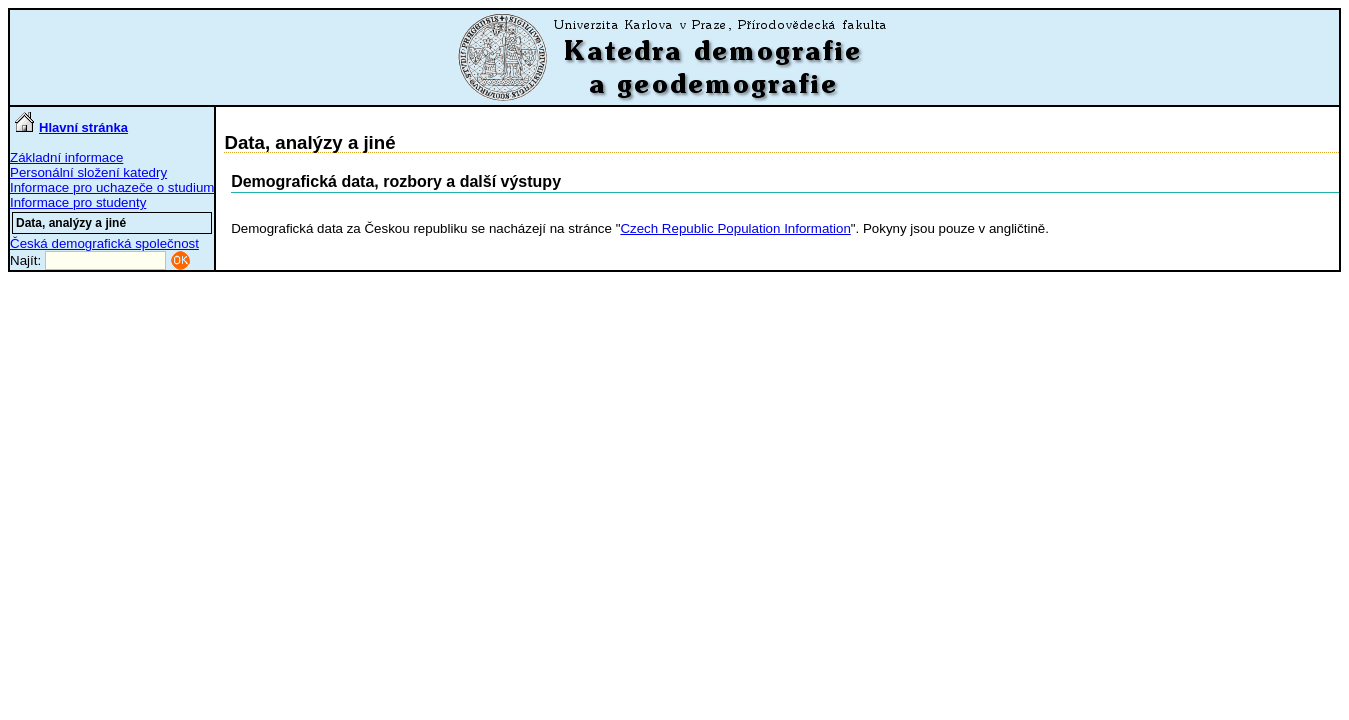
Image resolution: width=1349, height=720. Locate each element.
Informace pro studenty (78, 202)
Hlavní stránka (71, 127)
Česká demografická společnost (104, 243)
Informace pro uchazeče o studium (112, 187)
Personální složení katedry (88, 172)
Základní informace (66, 157)
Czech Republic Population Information (735, 228)
